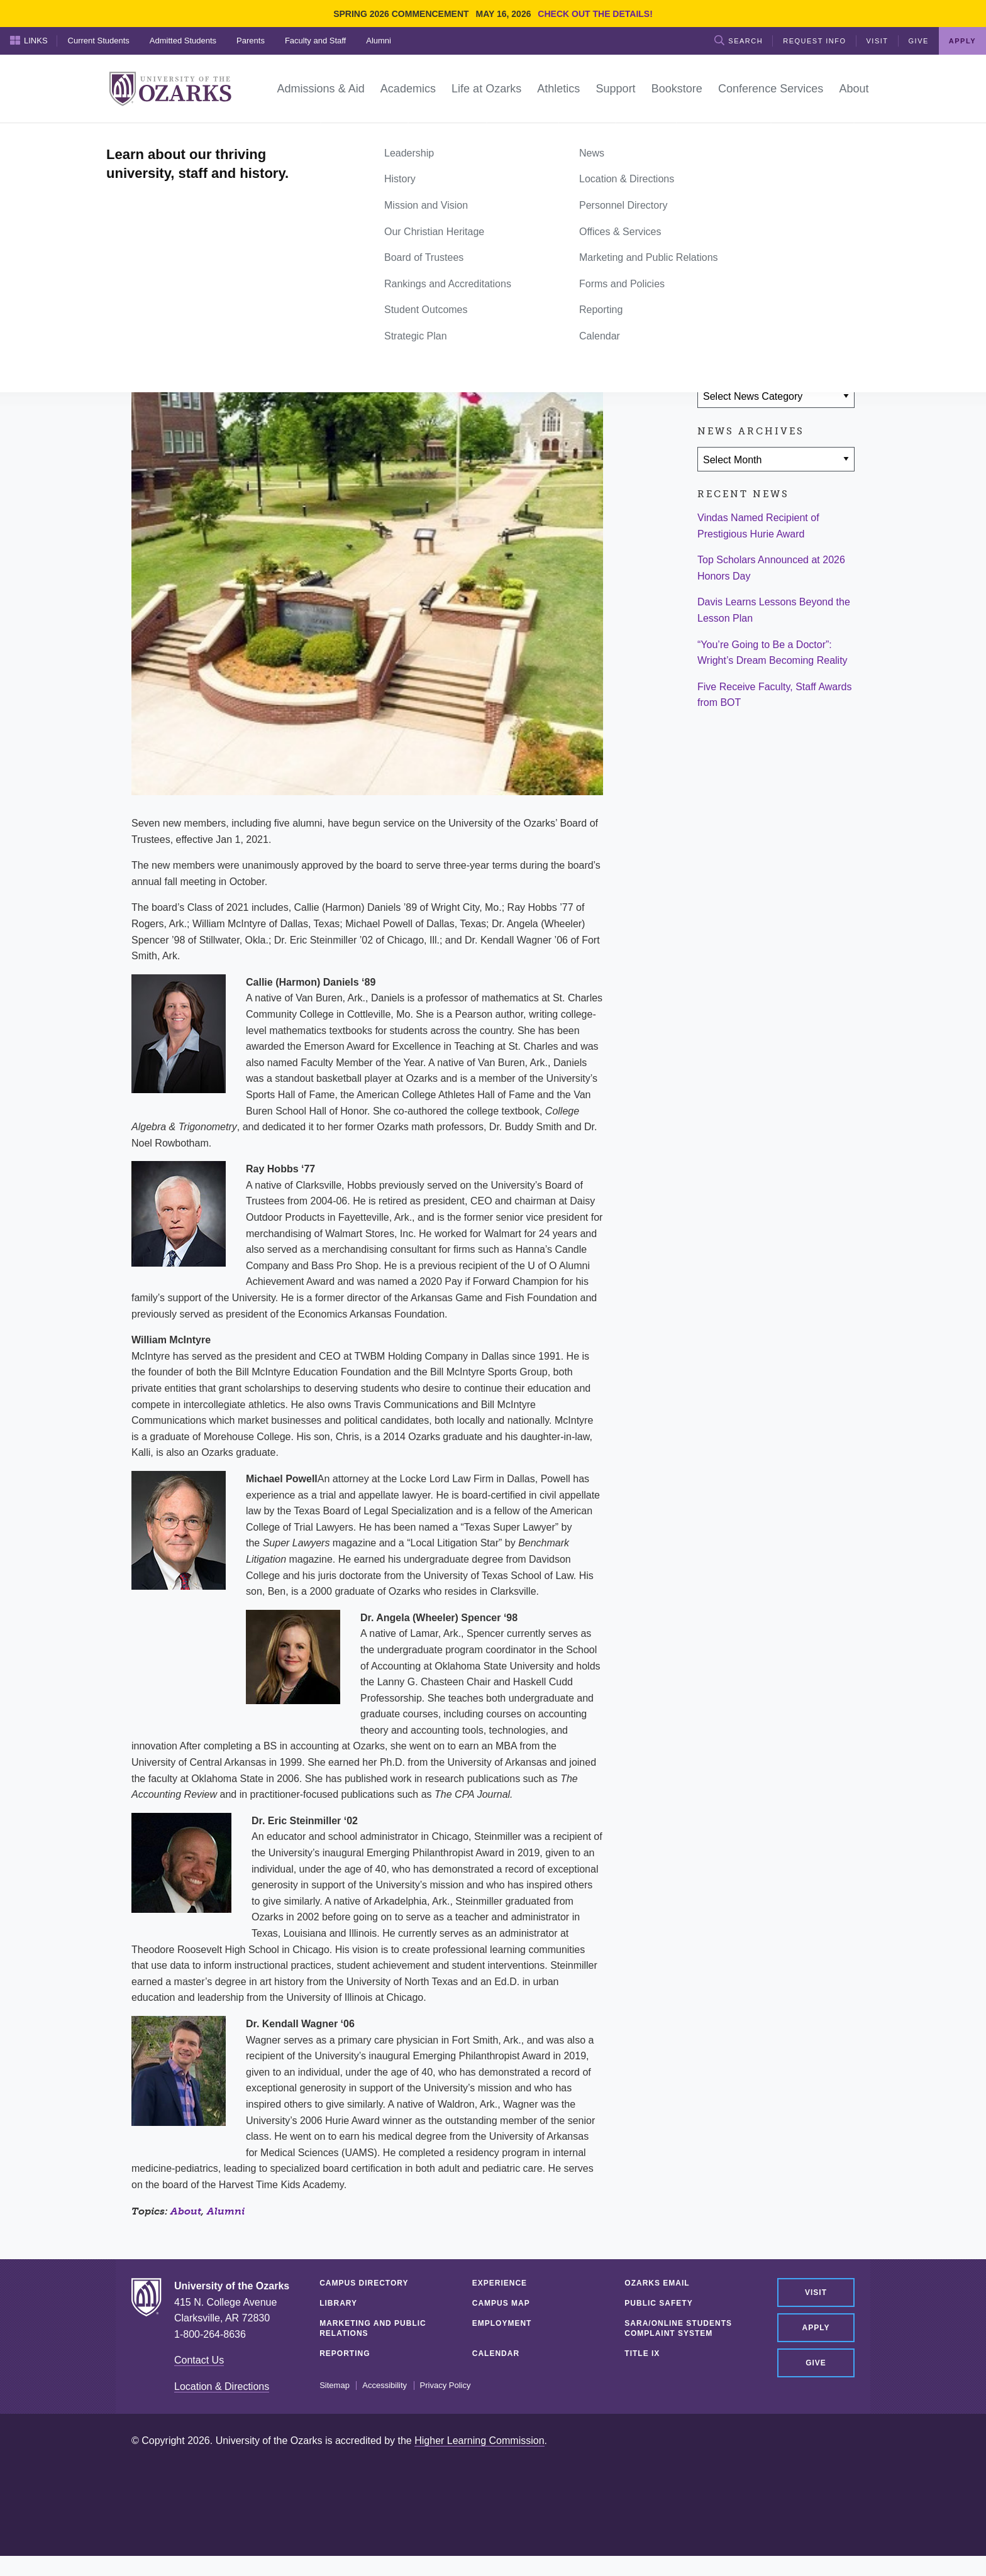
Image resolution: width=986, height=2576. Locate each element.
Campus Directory (363, 2283)
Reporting (344, 2353)
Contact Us (199, 2360)
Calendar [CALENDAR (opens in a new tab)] (495, 2353)
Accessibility (384, 2385)
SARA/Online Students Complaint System (678, 2328)
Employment (502, 2323)
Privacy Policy (445, 2385)
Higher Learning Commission (479, 2440)
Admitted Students (183, 40)
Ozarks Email (656, 2283)
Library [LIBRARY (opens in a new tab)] (338, 2303)
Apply (962, 41)
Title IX (642, 2353)
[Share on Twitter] (749, 322)
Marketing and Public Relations (372, 2328)
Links (29, 40)
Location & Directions (221, 2386)
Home (145, 137)
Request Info (814, 41)
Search (738, 40)
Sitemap (334, 2385)
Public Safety (658, 2303)
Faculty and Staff (315, 40)
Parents (250, 40)
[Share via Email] (786, 322)
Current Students (99, 40)
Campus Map (501, 2303)
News (178, 137)
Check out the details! (595, 14)
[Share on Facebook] (713, 322)
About (185, 2211)
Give (919, 41)
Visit (878, 41)
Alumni (378, 40)
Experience (499, 2283)
